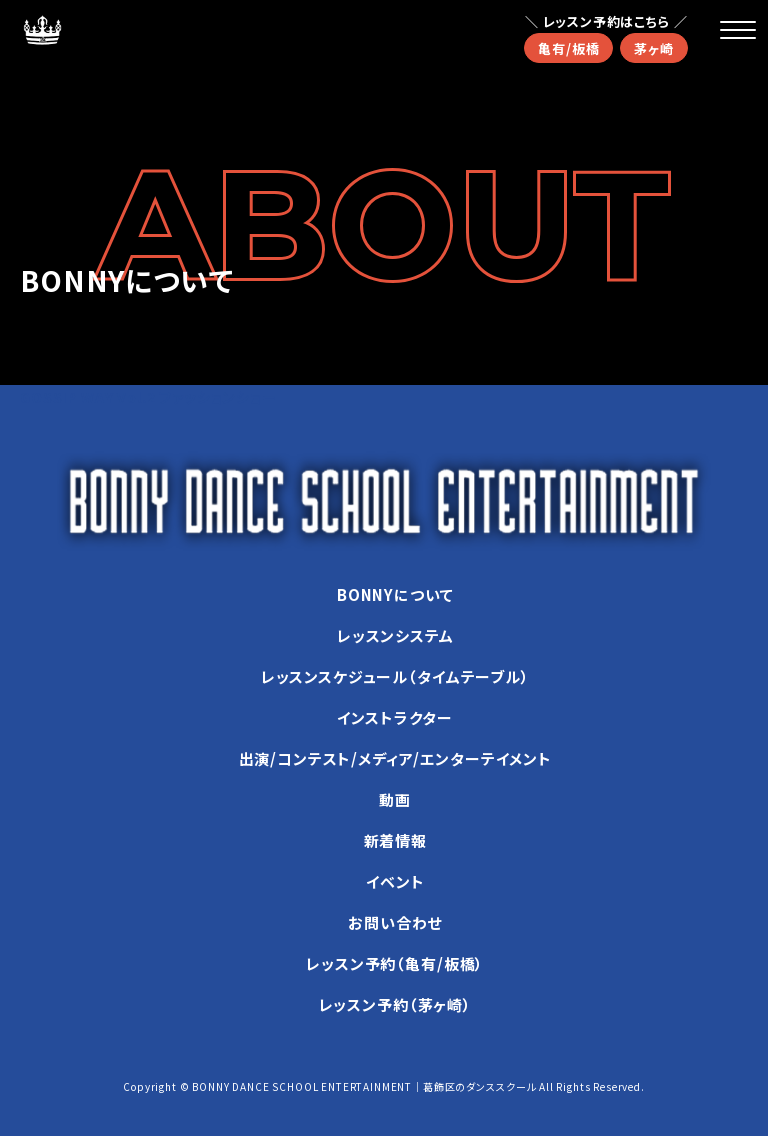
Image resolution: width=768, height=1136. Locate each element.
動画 (395, 799)
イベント (395, 881)
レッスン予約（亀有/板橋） (395, 963)
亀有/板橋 (568, 48)
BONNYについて (395, 594)
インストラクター (395, 717)
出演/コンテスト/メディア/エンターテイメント (395, 758)
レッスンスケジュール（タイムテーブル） (395, 676)
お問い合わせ (395, 922)
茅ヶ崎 (654, 48)
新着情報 (395, 840)
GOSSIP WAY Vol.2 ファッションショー (148, 397)
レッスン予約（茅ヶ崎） (395, 1004)
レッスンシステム (395, 635)
